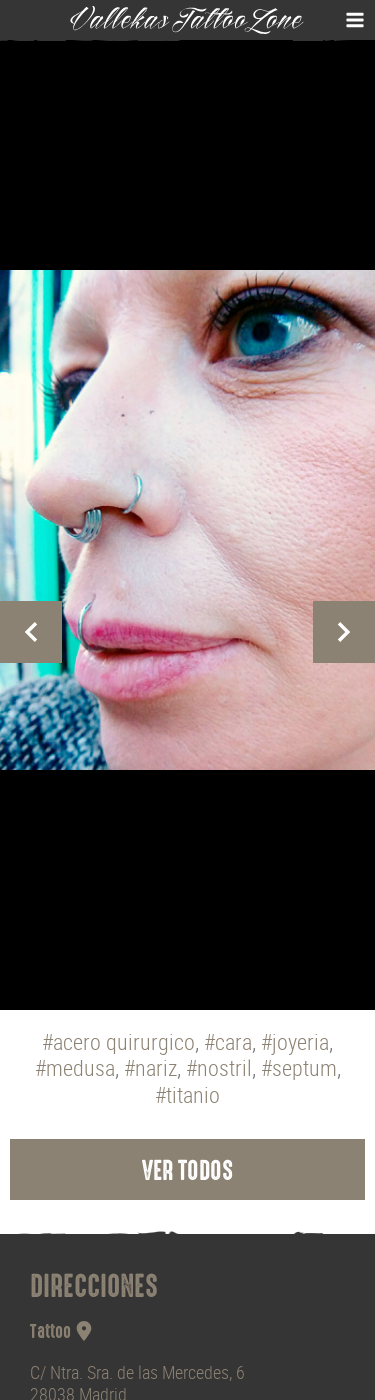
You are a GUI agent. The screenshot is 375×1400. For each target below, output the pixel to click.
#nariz (150, 1068)
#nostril (219, 1068)
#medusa (75, 1068)
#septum (299, 1068)
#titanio (187, 1095)
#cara (228, 1042)
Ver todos (187, 1173)
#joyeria (295, 1042)
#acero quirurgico (118, 1042)
